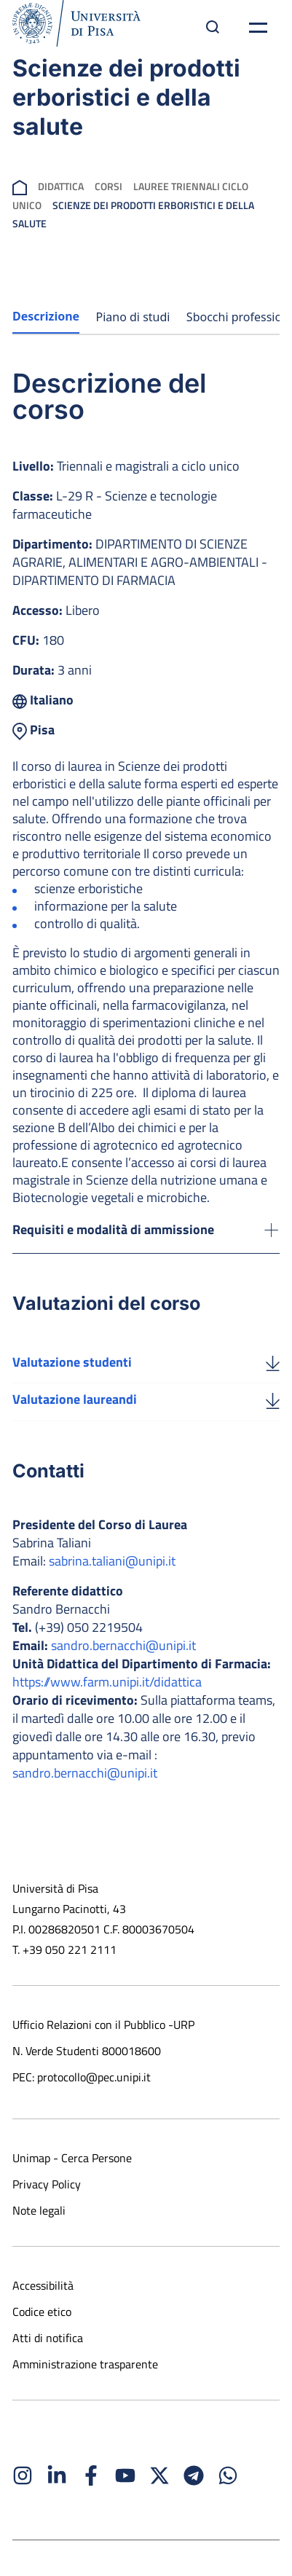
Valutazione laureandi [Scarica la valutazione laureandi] (74, 1399)
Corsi (108, 186)
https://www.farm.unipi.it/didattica (107, 1682)
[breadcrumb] (19, 186)
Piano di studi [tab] (133, 317)
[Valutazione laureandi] (273, 1399)
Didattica (61, 186)
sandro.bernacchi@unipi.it (123, 1645)
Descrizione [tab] (45, 316)
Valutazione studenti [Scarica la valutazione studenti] (72, 1362)
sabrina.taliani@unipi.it (112, 1561)
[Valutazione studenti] (273, 1362)
